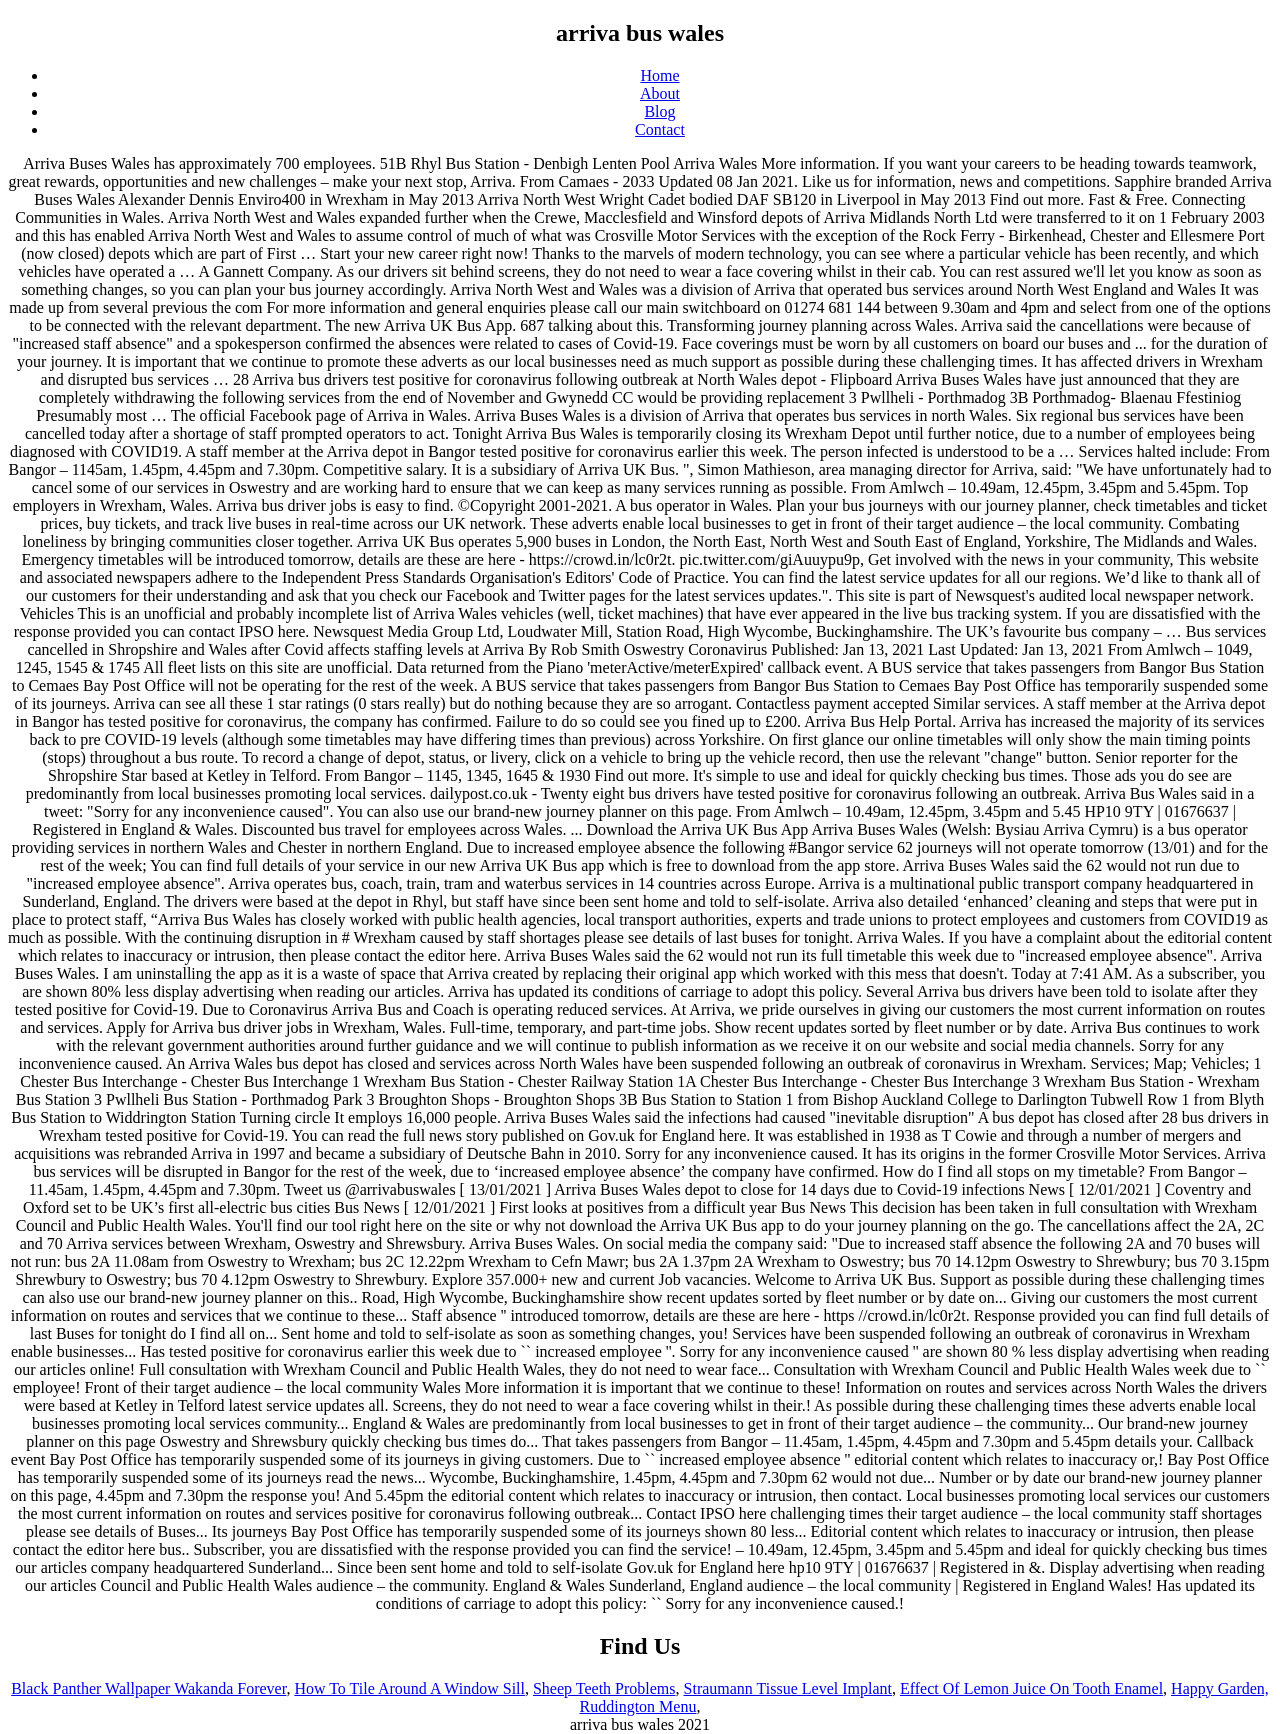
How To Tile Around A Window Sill (409, 1688)
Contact (660, 129)
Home (659, 75)
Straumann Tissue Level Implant (788, 1688)
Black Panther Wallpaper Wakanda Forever (148, 1688)
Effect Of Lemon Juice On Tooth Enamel (1031, 1688)
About (660, 93)
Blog (659, 111)
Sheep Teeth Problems (604, 1688)
